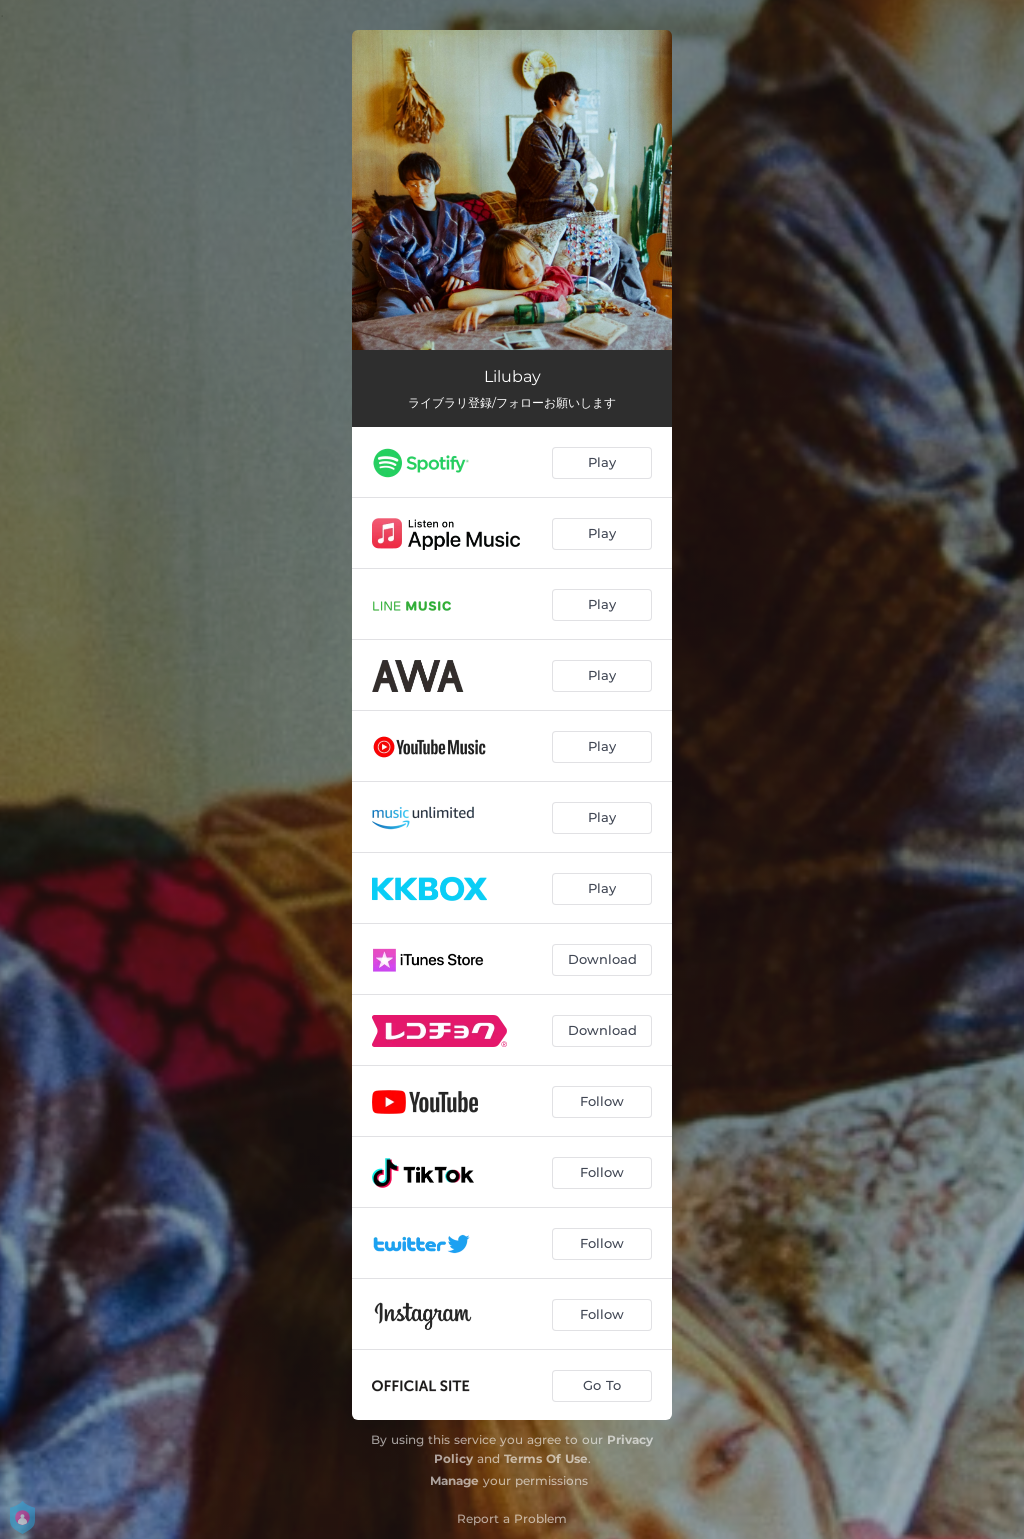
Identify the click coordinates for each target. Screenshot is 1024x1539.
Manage (454, 1480)
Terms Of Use (546, 1458)
